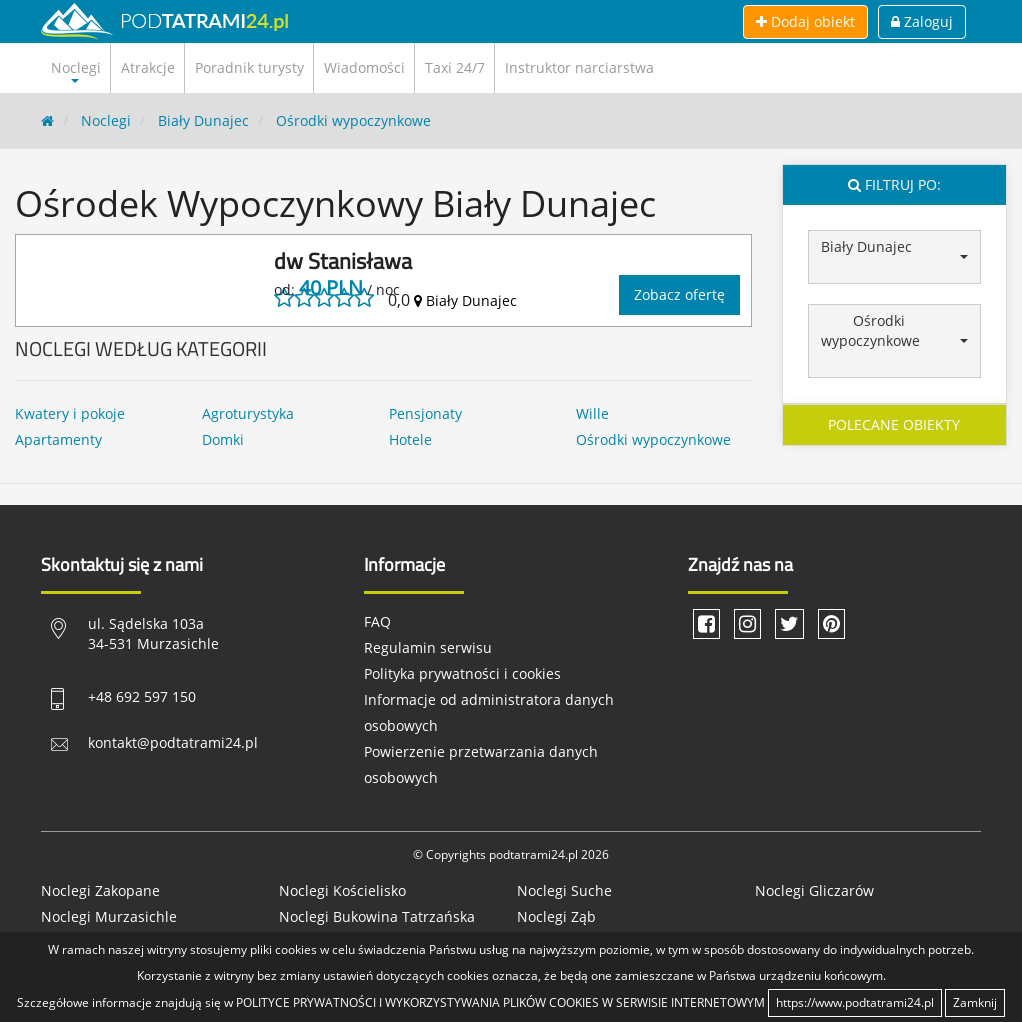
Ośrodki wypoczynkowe (353, 120)
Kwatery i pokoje (70, 413)
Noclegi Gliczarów (814, 890)
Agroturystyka (248, 413)
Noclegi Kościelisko (342, 890)
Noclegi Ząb (556, 916)
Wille (592, 413)
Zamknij (975, 1002)
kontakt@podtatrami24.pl (173, 742)
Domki (223, 439)
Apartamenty (58, 439)
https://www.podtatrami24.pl (855, 1002)
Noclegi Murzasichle (109, 916)
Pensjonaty (425, 413)
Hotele (410, 439)
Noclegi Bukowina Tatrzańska (377, 916)
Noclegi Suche (564, 890)
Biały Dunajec (203, 120)
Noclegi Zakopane (100, 890)
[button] (895, 257)
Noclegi (106, 120)
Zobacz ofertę (679, 294)
